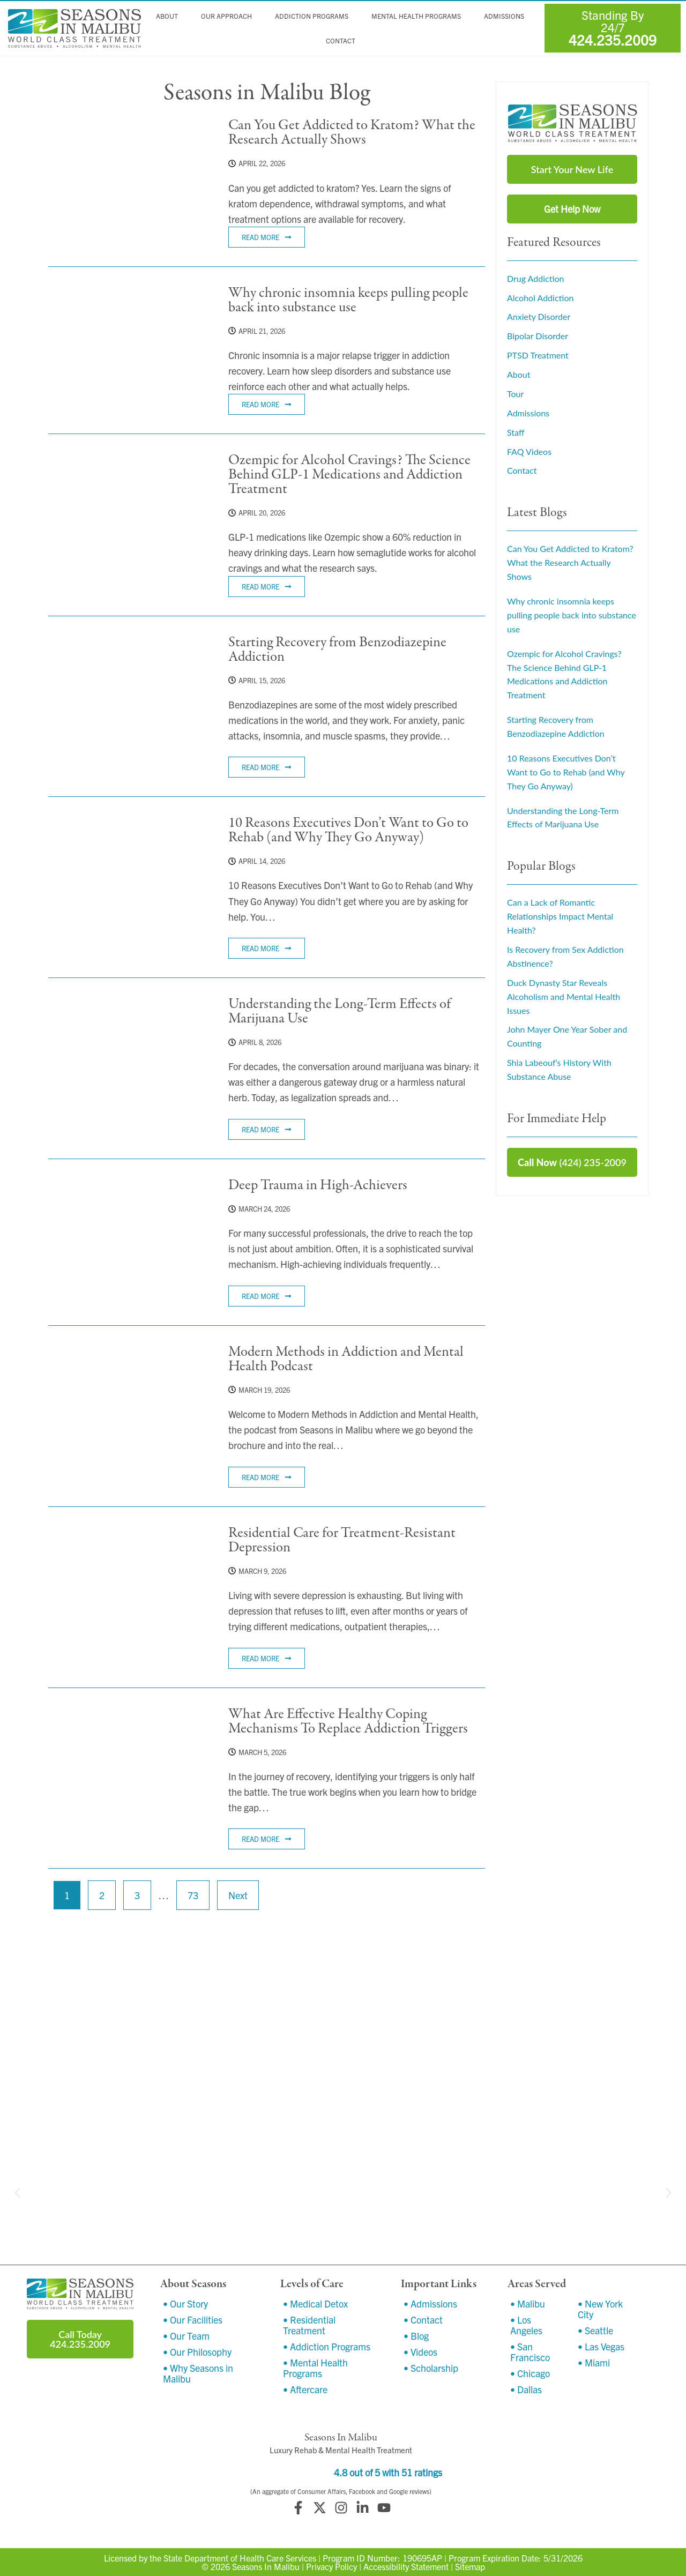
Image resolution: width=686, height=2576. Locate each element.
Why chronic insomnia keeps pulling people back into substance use (348, 300)
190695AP (422, 2557)
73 (197, 1890)
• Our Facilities (192, 2319)
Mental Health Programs (417, 16)
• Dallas (526, 2389)
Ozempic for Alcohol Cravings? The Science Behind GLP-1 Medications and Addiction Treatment (349, 474)
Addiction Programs (312, 16)
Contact (340, 40)
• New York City (600, 2308)
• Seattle (595, 2330)
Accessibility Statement (406, 2566)
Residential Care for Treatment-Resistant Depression (342, 1540)
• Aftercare (305, 2389)
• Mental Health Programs (315, 2367)
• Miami (594, 2362)
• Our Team (186, 2335)
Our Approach (227, 16)
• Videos (420, 2352)
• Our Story (185, 2303)
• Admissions (430, 2303)
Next (238, 1895)
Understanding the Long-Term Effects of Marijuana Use (339, 1011)
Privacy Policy (331, 2566)
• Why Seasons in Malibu (198, 2373)
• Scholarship (431, 2368)
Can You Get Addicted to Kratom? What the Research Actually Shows (351, 132)
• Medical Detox (315, 2303)
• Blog (416, 2335)
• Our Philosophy (197, 2352)
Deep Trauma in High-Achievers (317, 1185)
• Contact (423, 2319)
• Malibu (527, 2303)
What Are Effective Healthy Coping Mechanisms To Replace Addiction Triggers (348, 1721)
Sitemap (470, 2566)
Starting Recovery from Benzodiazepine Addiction (337, 649)
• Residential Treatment (309, 2324)
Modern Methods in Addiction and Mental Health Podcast (346, 1359)
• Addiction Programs (326, 2346)
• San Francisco (530, 2351)
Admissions (505, 16)
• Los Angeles (526, 2324)
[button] (17, 2192)
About (168, 16)
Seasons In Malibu (266, 2566)
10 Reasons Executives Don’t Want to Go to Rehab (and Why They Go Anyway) (348, 830)
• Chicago (530, 2373)
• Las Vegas (601, 2346)
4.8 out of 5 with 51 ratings (388, 2472)
